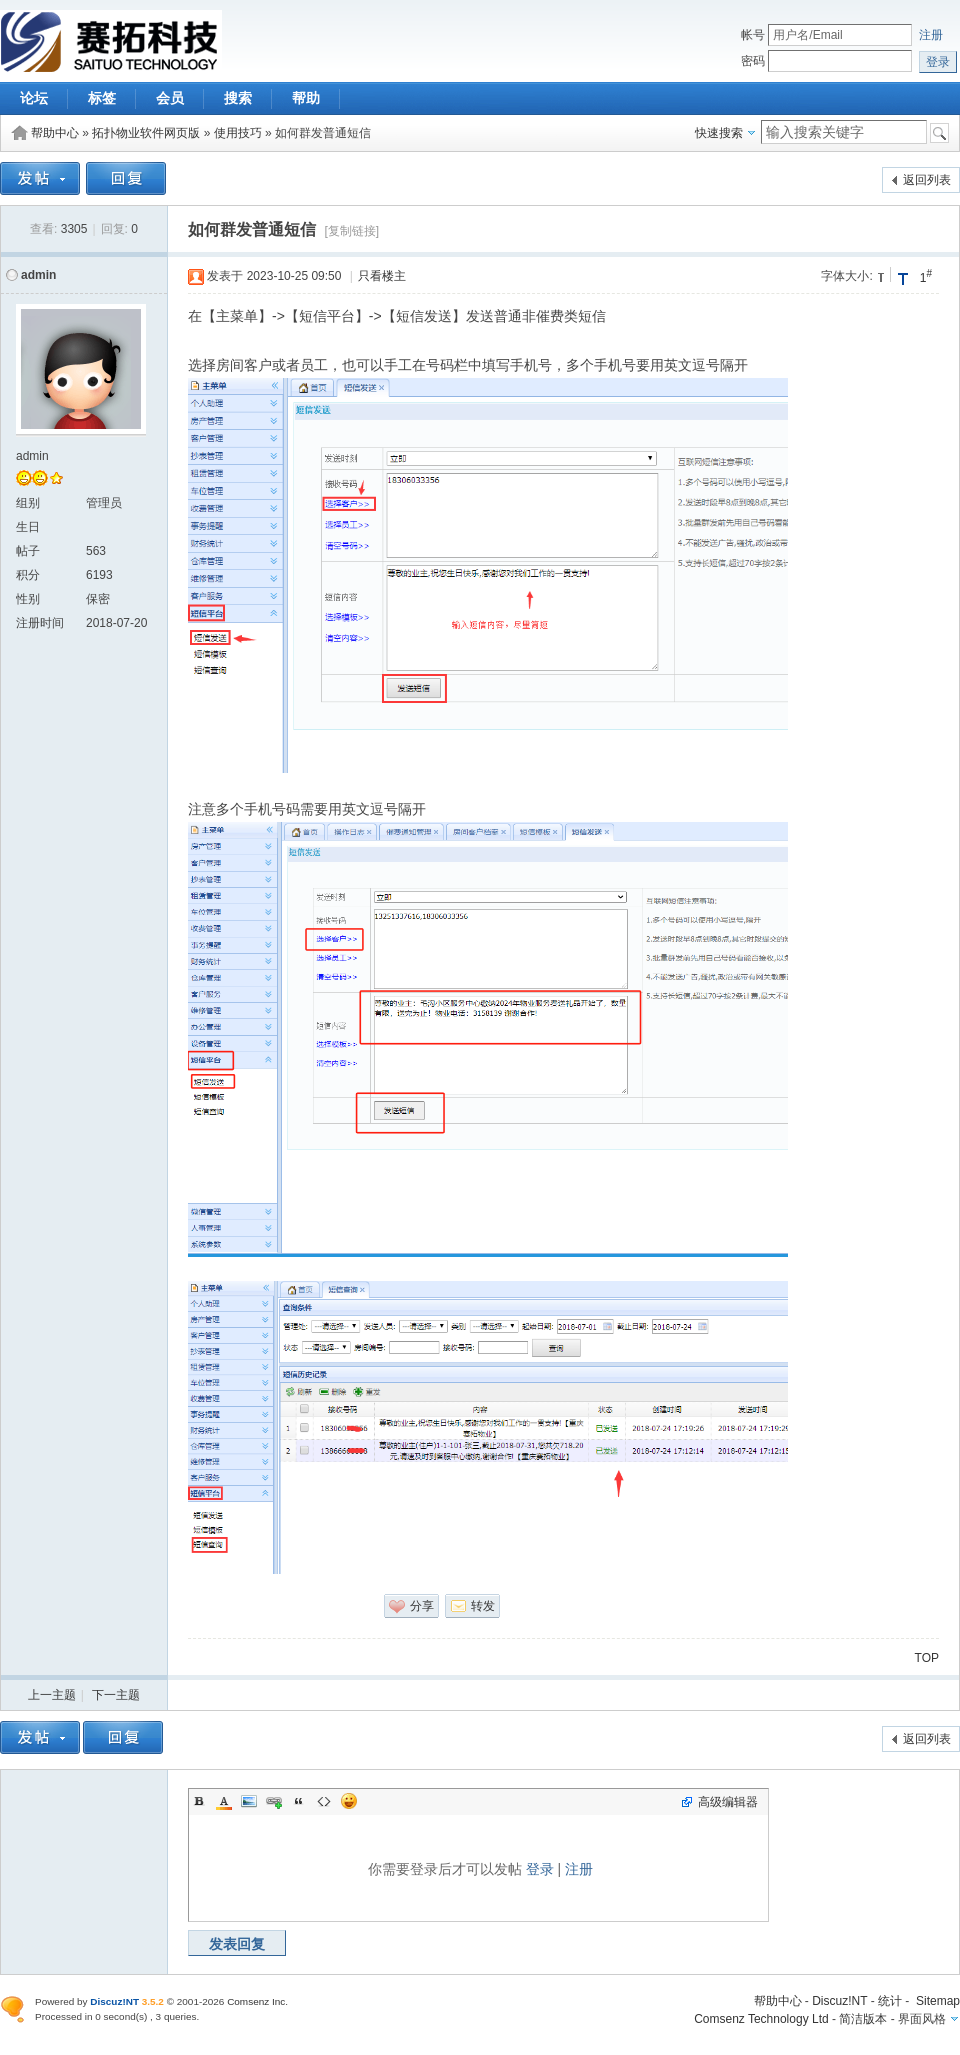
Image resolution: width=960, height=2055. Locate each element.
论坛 (34, 98)
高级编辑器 (728, 1802)
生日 (28, 527)
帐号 (753, 35)
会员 (170, 98)
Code (324, 1801)
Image (249, 1801)
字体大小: (846, 276)
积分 (28, 575)
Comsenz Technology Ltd (761, 2019)
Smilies (349, 1801)
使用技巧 (238, 133)
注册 (931, 35)
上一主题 (52, 1695)
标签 (102, 98)
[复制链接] (351, 231)
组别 (28, 503)
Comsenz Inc (256, 2001)
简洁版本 (863, 2019)
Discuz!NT (839, 2001)
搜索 (238, 98)
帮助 (306, 98)
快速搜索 (719, 133)
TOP (927, 1658)
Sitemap (938, 2001)
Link (274, 1801)
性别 (28, 599)
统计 (890, 2001)
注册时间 (40, 623)
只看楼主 (382, 276)
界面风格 (922, 2019)
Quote (299, 1801)
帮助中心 (55, 133)
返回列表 (927, 180)
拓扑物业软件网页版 (146, 133)
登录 (540, 1869)
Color (224, 1801)
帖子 (28, 551)
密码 (753, 61)
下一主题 (116, 1695)
